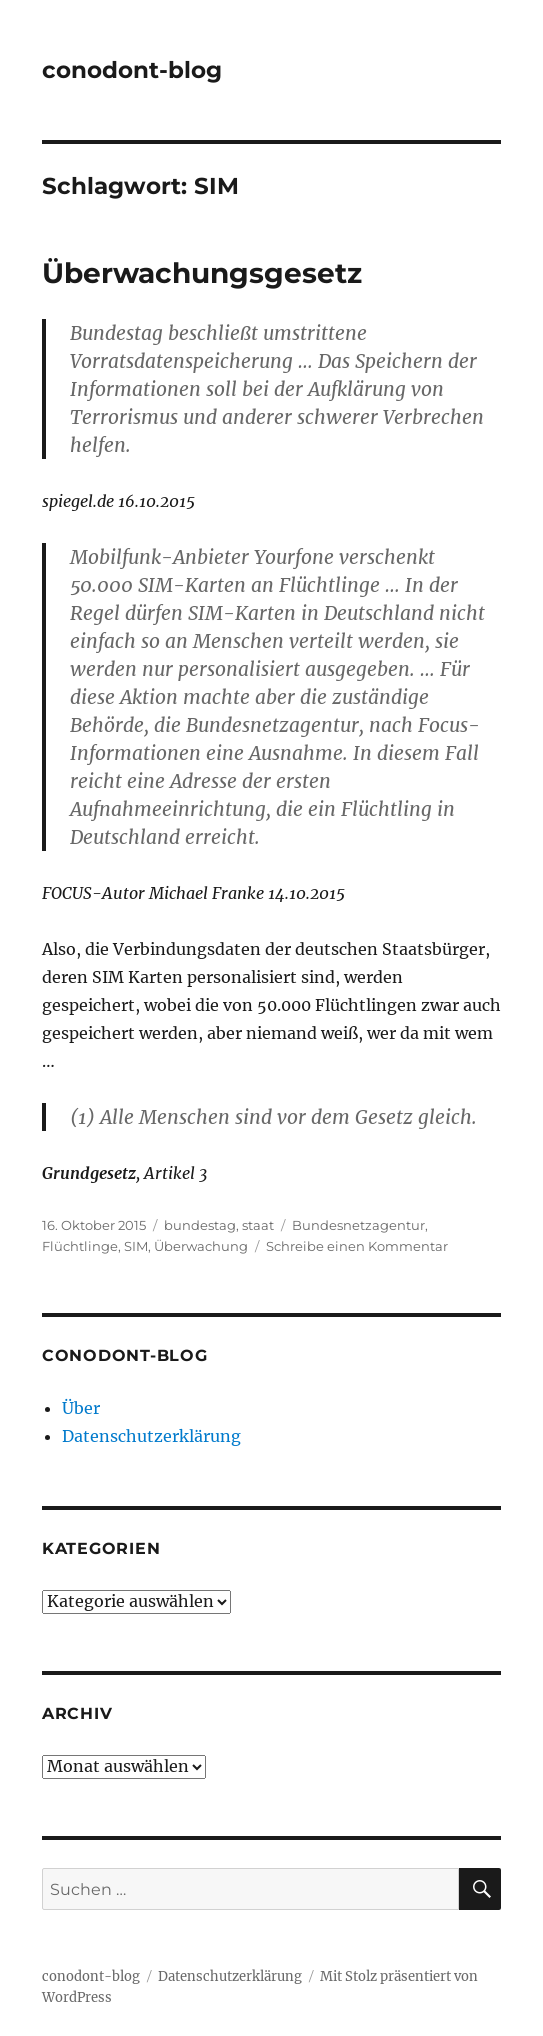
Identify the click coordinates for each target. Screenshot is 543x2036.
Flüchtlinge (80, 1246)
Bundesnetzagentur (358, 1225)
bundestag (200, 1225)
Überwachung (201, 1246)
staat (258, 1225)
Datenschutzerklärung (151, 1436)
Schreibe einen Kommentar (357, 1246)
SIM (136, 1246)
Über (81, 1408)
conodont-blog (132, 70)
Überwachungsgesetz (202, 273)
